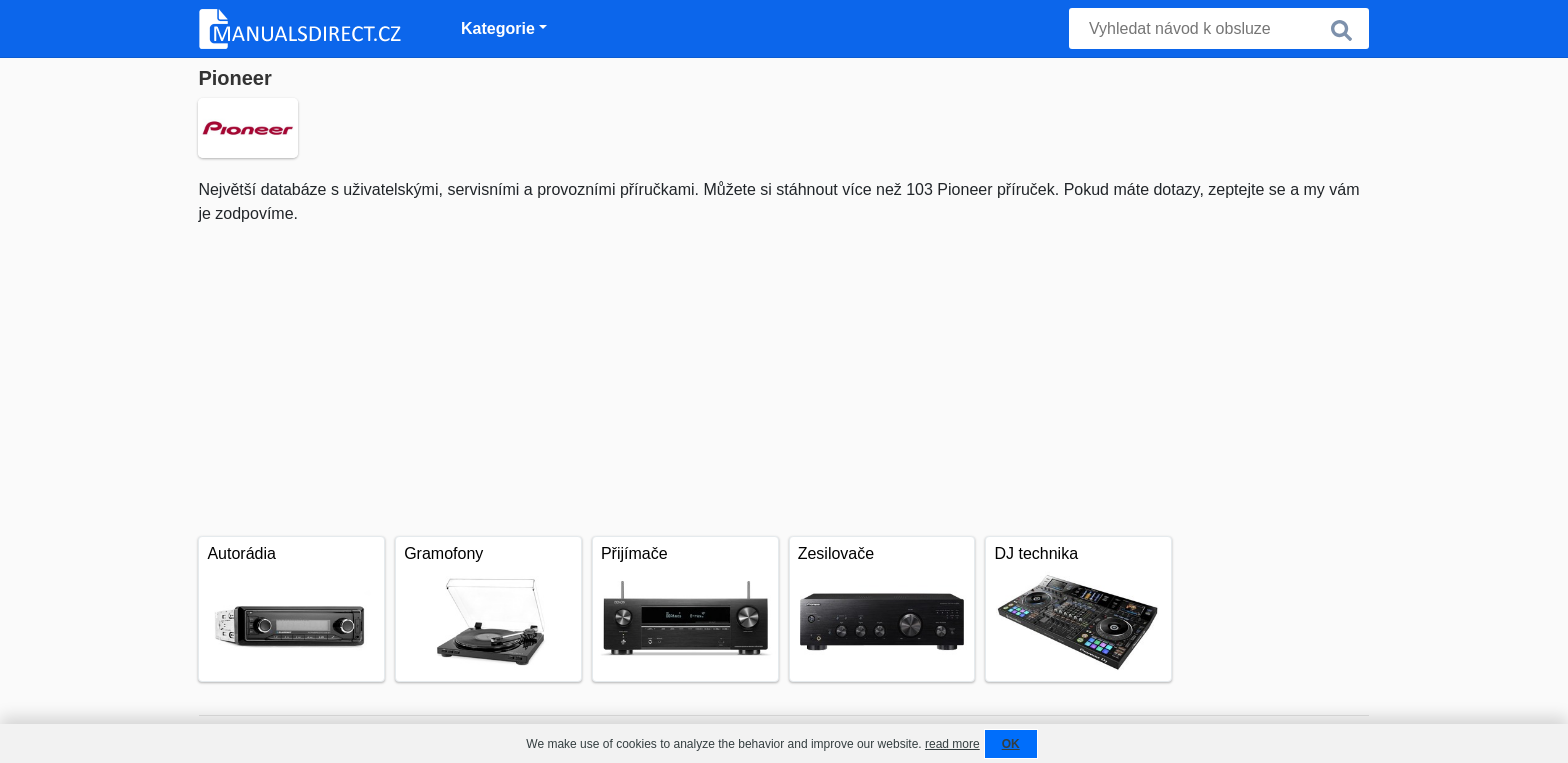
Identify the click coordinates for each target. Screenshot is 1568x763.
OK (1011, 744)
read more (952, 744)
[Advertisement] (783, 376)
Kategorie (498, 28)
